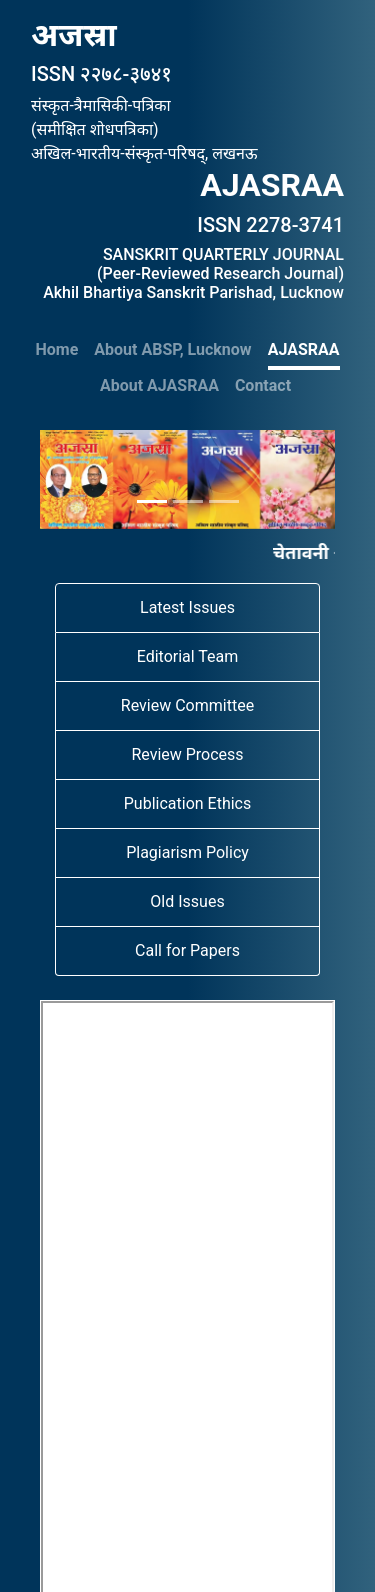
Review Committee (187, 705)
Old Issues (187, 901)
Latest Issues (187, 607)
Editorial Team (188, 656)
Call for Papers (187, 950)
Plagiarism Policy (187, 852)
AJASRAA (304, 349)
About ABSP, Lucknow (172, 349)
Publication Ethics (187, 803)
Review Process (187, 754)
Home (57, 349)
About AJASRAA (159, 385)
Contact (263, 385)
